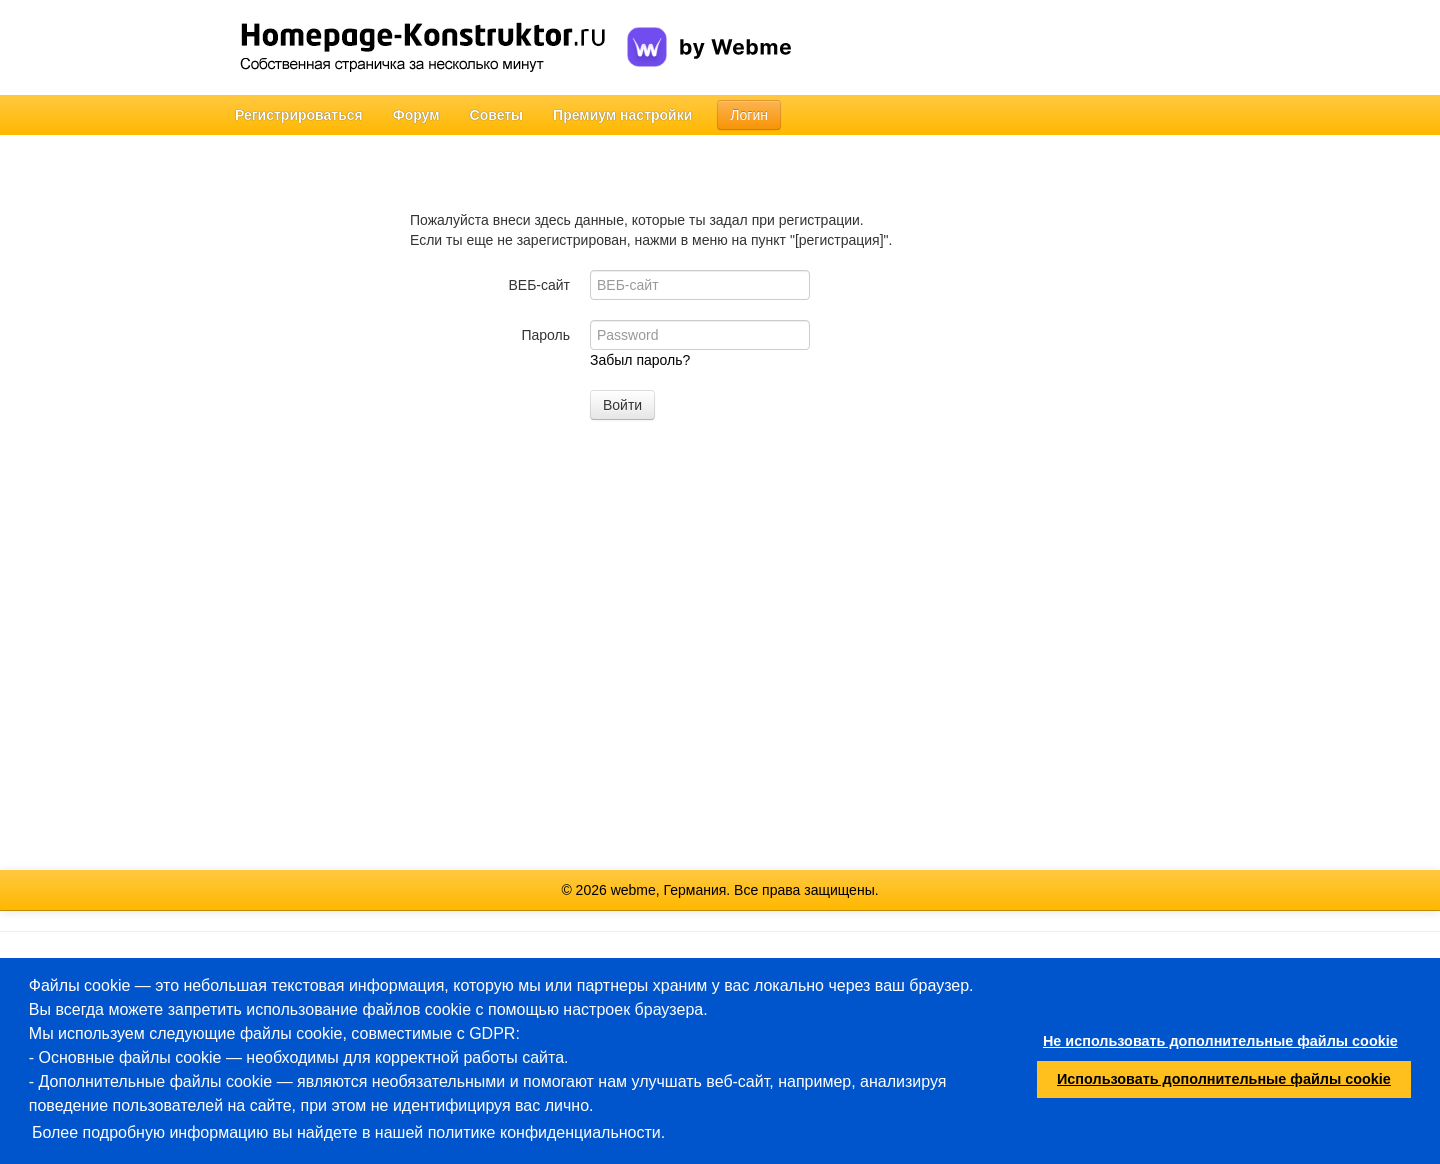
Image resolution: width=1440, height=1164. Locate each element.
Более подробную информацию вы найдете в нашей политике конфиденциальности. (348, 1132)
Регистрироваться (299, 115)
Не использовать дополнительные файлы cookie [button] (1220, 1041)
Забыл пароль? (640, 360)
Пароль (545, 335)
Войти (622, 405)
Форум (416, 115)
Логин (749, 115)
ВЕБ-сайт (539, 285)
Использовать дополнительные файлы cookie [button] (1224, 1079)
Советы (497, 115)
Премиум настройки (622, 115)
